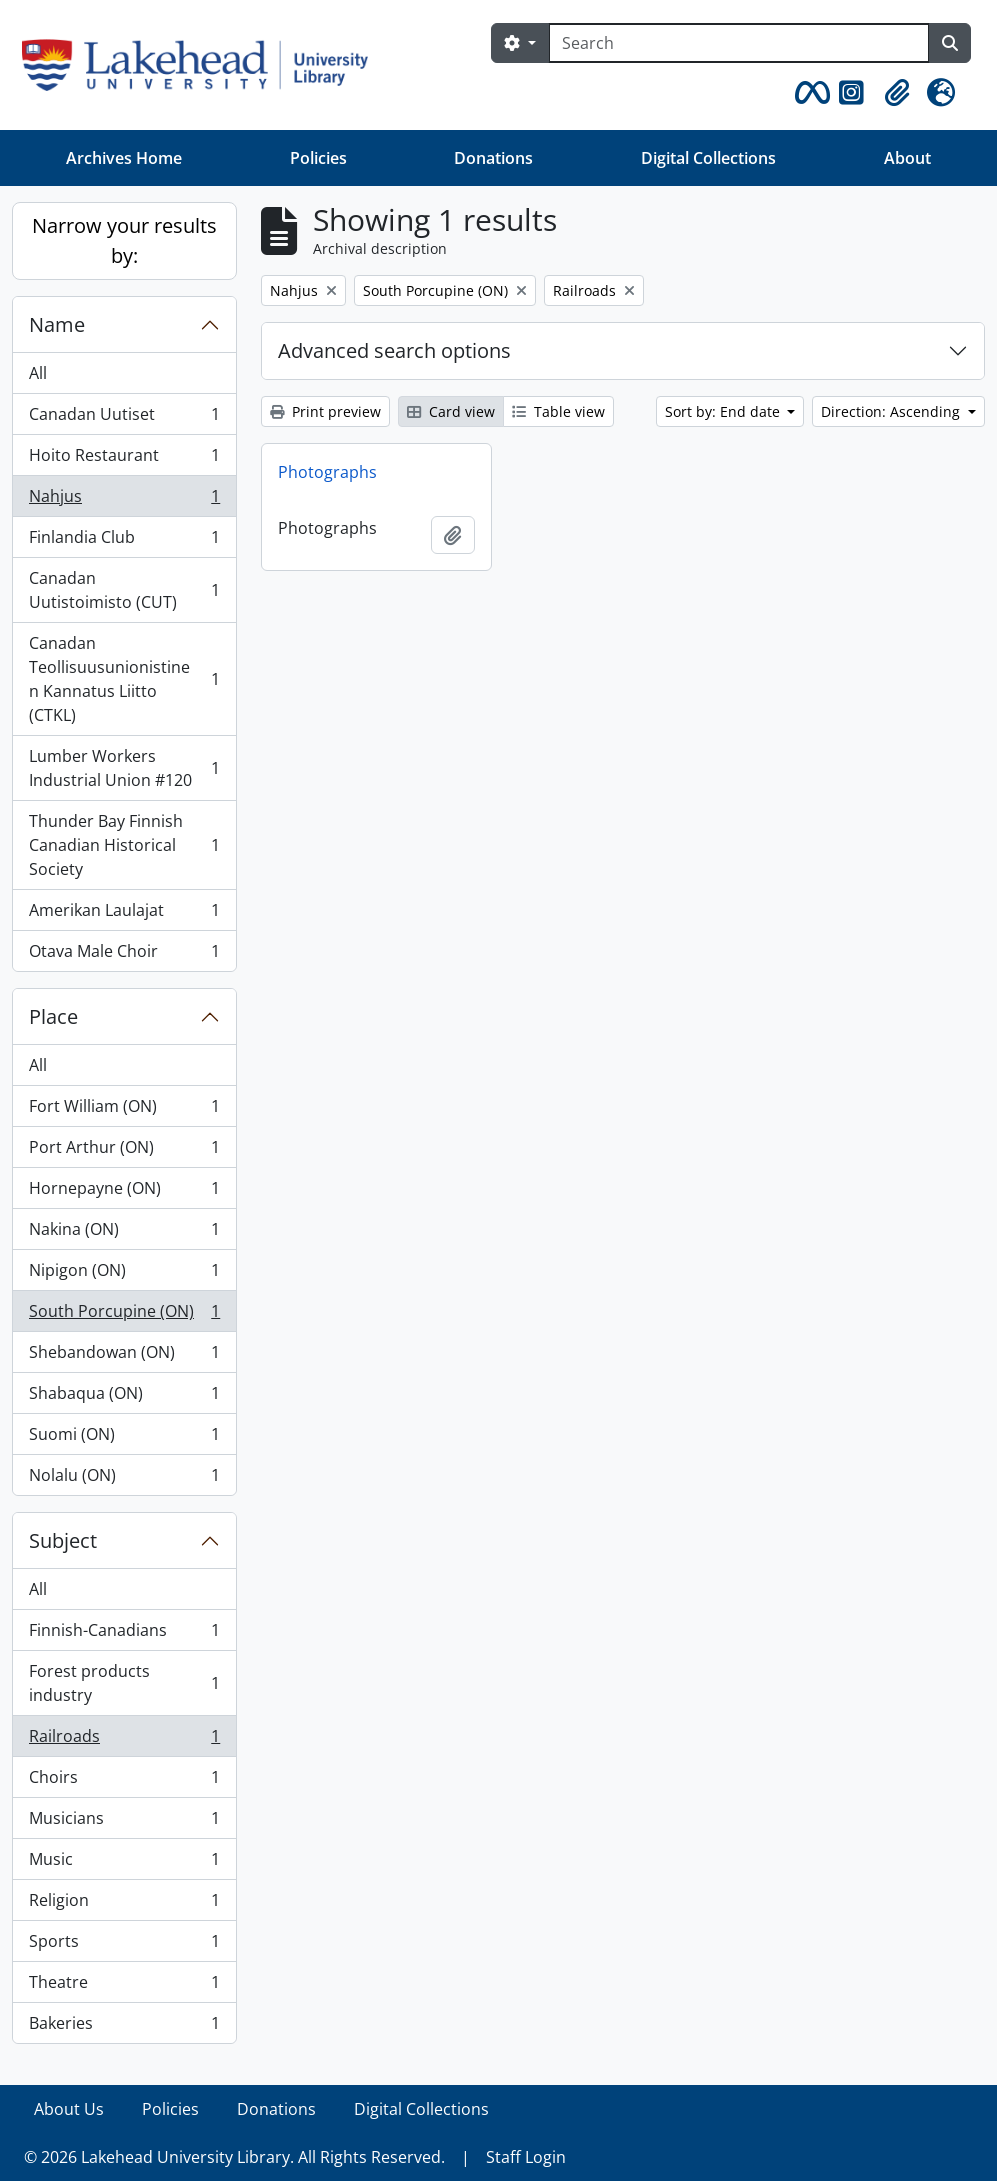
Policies (318, 158)
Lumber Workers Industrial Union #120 (124, 768)
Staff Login (526, 2157)
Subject (63, 1540)
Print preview (325, 411)
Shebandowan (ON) (124, 1356)
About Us (69, 2109)
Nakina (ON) (124, 1233)
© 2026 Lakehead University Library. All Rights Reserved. (234, 2157)
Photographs (327, 472)
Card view (451, 411)
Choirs (124, 1781)
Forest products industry (124, 1683)
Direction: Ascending (892, 411)
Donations (493, 158)
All (38, 373)
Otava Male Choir (124, 955)
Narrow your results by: (124, 240)
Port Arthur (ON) (124, 1151)
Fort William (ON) (124, 1110)
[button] (809, 93)
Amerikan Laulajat (124, 914)
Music (124, 1863)
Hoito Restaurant (124, 459)
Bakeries (124, 2027)
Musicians (124, 1822)
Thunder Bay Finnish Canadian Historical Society (124, 845)
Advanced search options (394, 350)
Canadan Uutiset (124, 418)
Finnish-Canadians (124, 1634)
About (907, 158)
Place (53, 1016)
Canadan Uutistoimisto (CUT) (124, 590)
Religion (124, 1904)
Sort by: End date (724, 411)
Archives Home (124, 158)
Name (57, 324)
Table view (558, 411)
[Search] (739, 43)
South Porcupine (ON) (124, 1315)
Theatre (124, 1986)
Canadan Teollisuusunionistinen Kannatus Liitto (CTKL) (124, 679)
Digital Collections (708, 158)
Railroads (124, 1740)
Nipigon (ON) (124, 1274)
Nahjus (124, 500)
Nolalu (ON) (124, 1479)
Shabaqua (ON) (124, 1397)
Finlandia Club (124, 541)
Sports (124, 1945)
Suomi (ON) (124, 1438)
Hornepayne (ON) (124, 1192)
